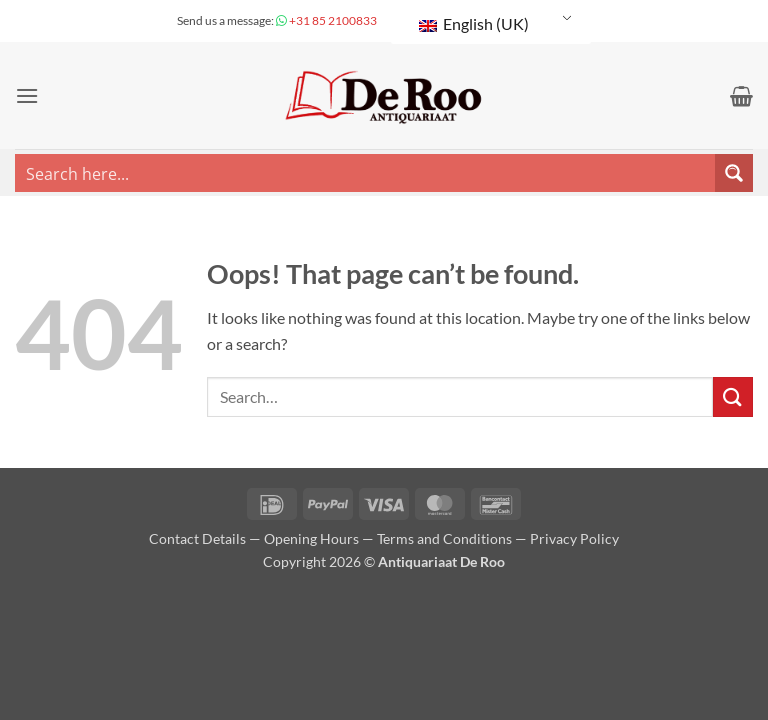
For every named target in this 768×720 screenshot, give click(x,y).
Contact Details (197, 538)
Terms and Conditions (444, 538)
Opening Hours (311, 538)
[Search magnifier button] (734, 173)
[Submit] (733, 396)
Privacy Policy (574, 538)
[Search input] (366, 173)
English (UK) (474, 23)
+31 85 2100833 (332, 20)
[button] (27, 95)
